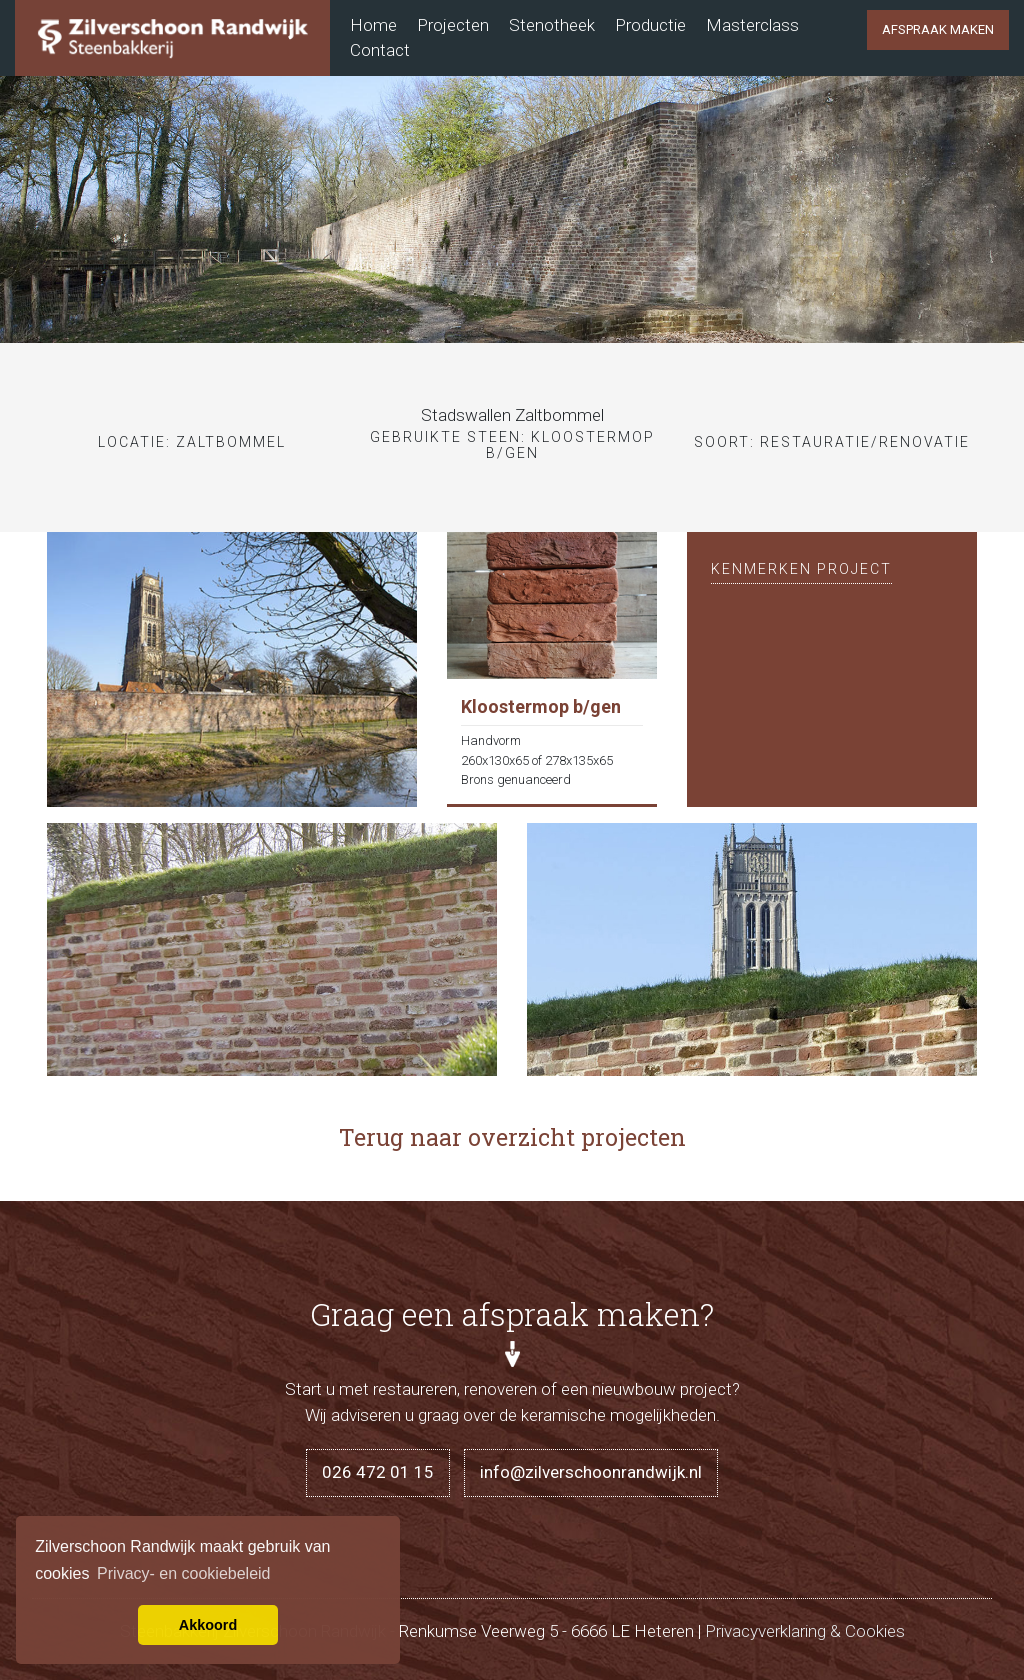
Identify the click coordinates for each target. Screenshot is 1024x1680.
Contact (380, 50)
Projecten (453, 25)
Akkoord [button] (208, 1625)
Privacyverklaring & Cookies (805, 1631)
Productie (650, 25)
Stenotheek (552, 25)
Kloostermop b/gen (541, 706)
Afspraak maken (938, 29)
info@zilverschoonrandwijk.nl (591, 1472)
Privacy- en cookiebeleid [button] (183, 1573)
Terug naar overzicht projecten (512, 1137)
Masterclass (752, 25)
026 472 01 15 (378, 1472)
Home (373, 25)
